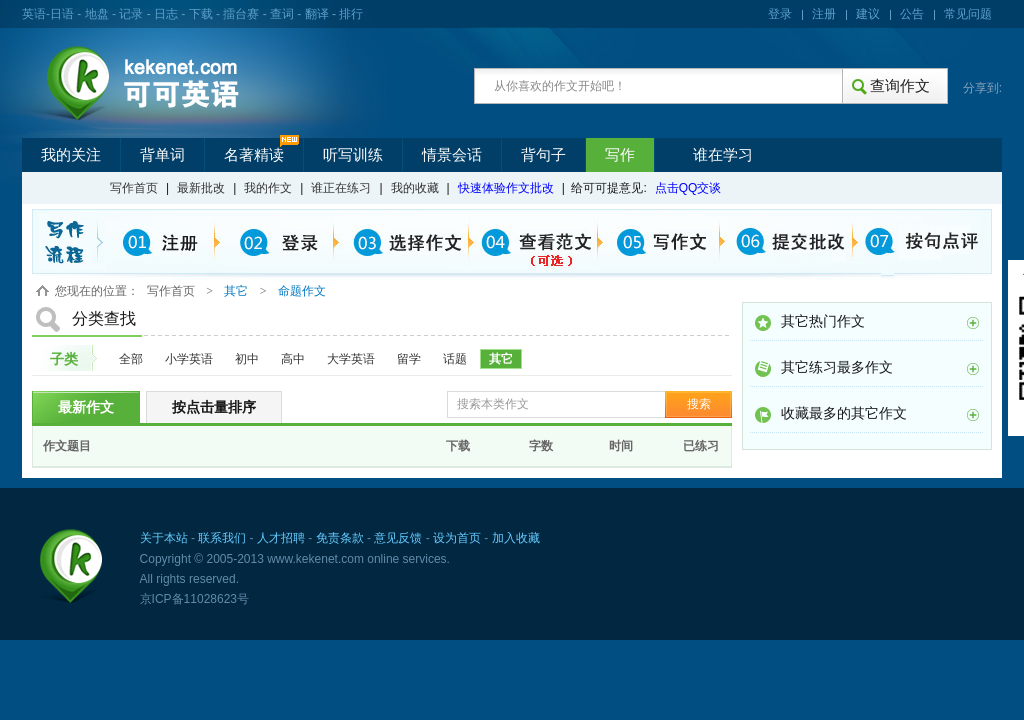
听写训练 (353, 155)
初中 (247, 359)
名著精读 (254, 155)
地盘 (97, 14)
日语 (62, 14)
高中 (293, 359)
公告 (912, 14)
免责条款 (340, 538)
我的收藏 (415, 188)
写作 (620, 155)
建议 (868, 14)
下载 (201, 14)
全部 (131, 359)
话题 (455, 359)
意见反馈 (398, 538)
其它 (501, 359)
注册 (824, 14)
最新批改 (201, 188)
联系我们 (222, 538)
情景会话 (452, 155)
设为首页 (457, 538)
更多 (973, 323)
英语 (34, 14)
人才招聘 (281, 538)
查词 (282, 14)
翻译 (317, 14)
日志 (166, 14)
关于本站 (164, 538)
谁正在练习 (341, 188)
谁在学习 (723, 155)
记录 (131, 14)
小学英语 (189, 359)
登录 (780, 14)
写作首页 (134, 188)
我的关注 (71, 155)
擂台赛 (241, 14)
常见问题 (968, 14)
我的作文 (268, 188)
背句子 (543, 155)
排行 (351, 14)
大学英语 (351, 359)
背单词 (162, 155)
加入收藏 (516, 538)
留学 (409, 359)
